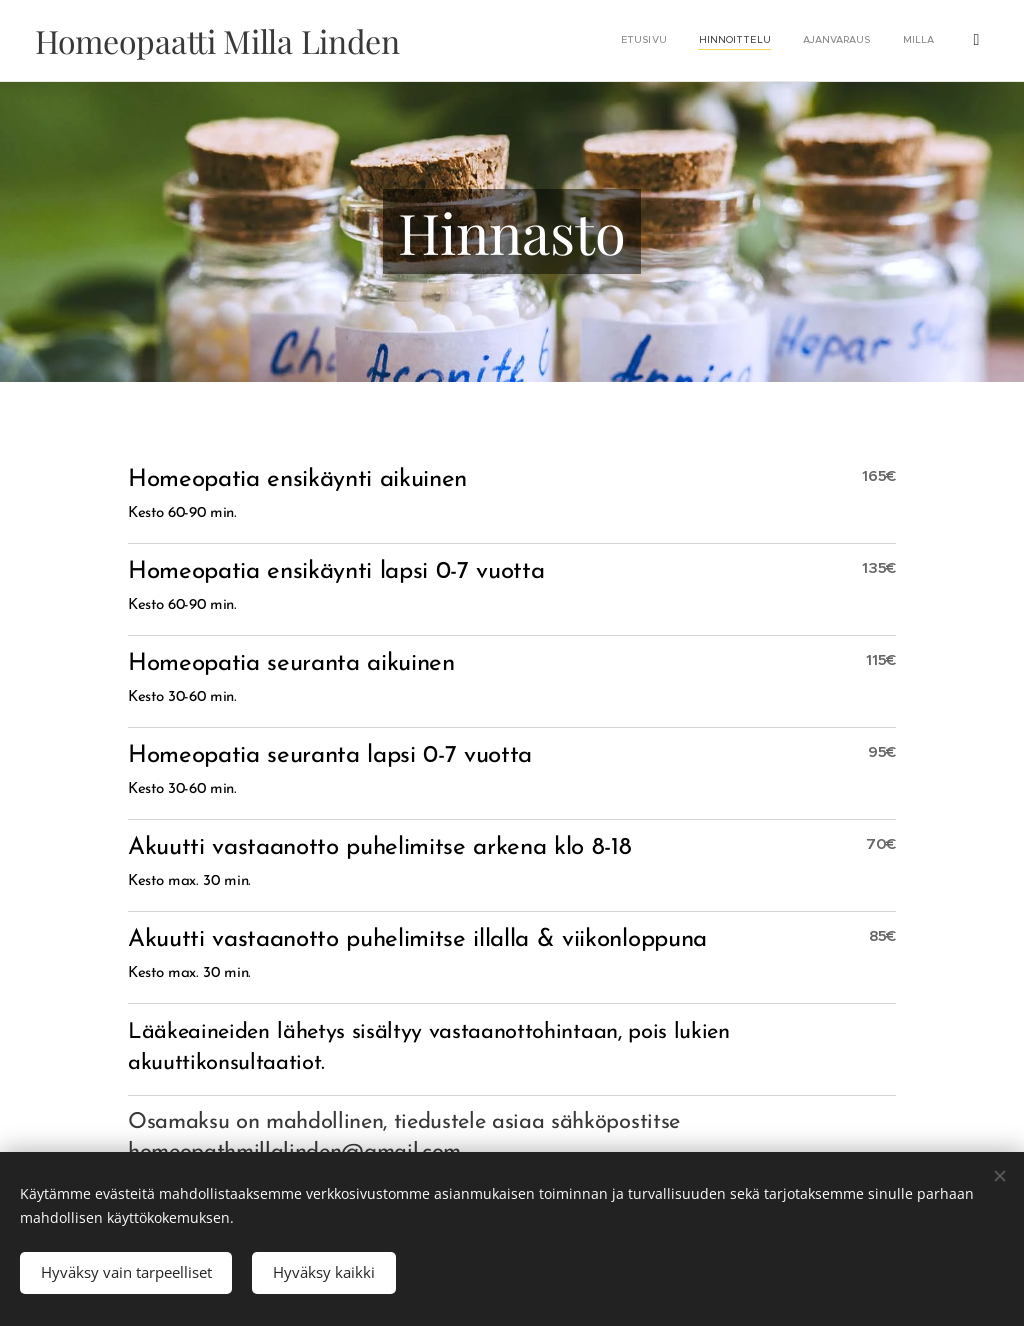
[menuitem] (802, 41)
